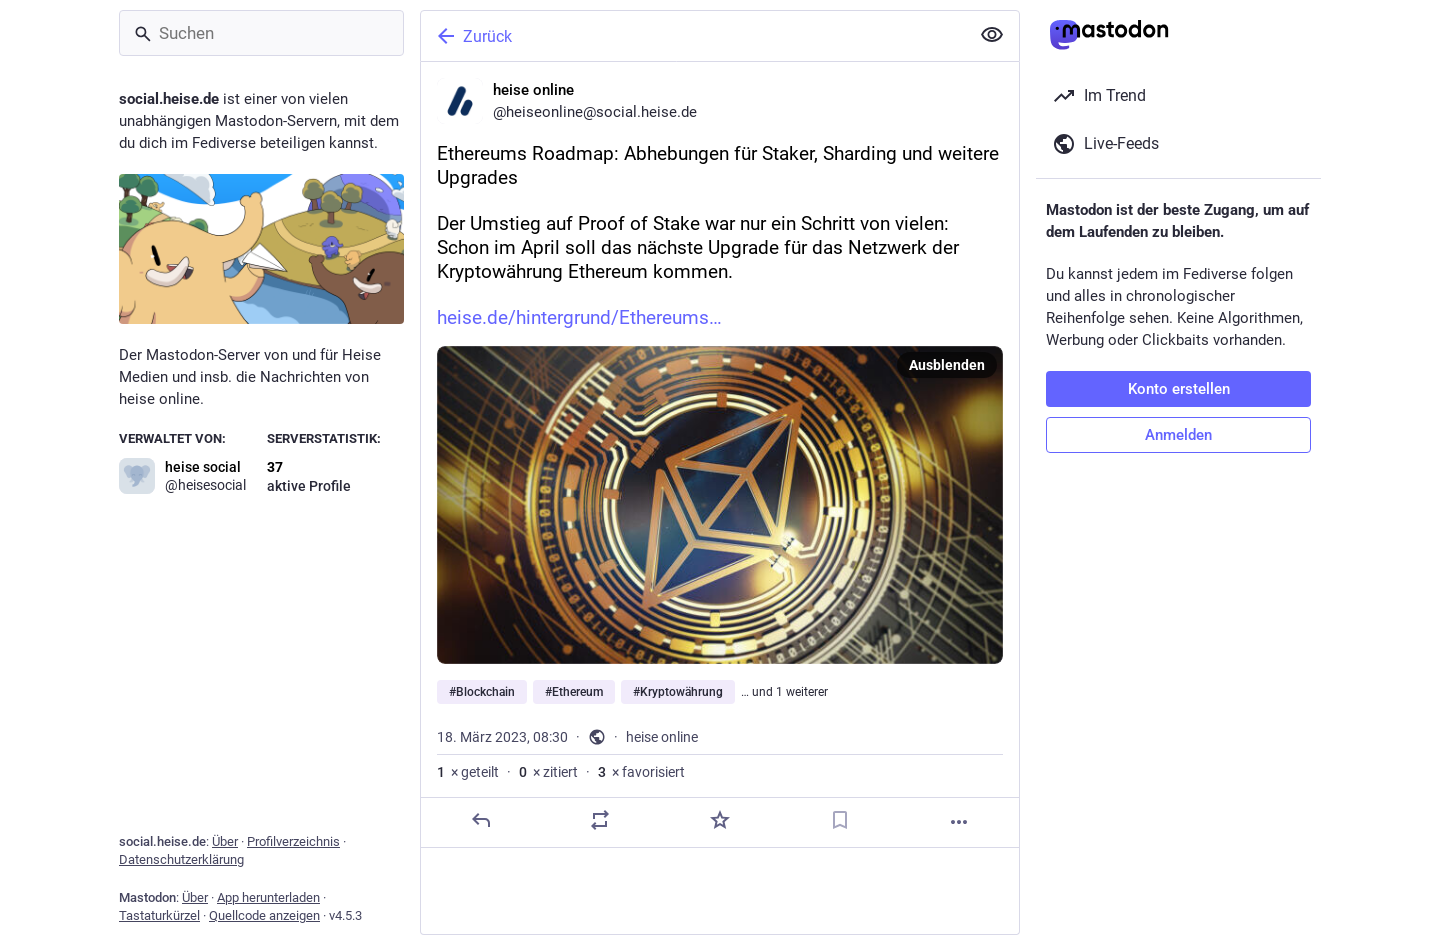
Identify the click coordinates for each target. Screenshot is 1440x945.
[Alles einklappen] (992, 35)
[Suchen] (261, 33)
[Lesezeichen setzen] (840, 820)
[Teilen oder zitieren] (600, 820)
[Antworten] (481, 820)
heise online (662, 737)
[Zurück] (693, 36)
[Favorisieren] (720, 820)
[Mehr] (959, 822)
